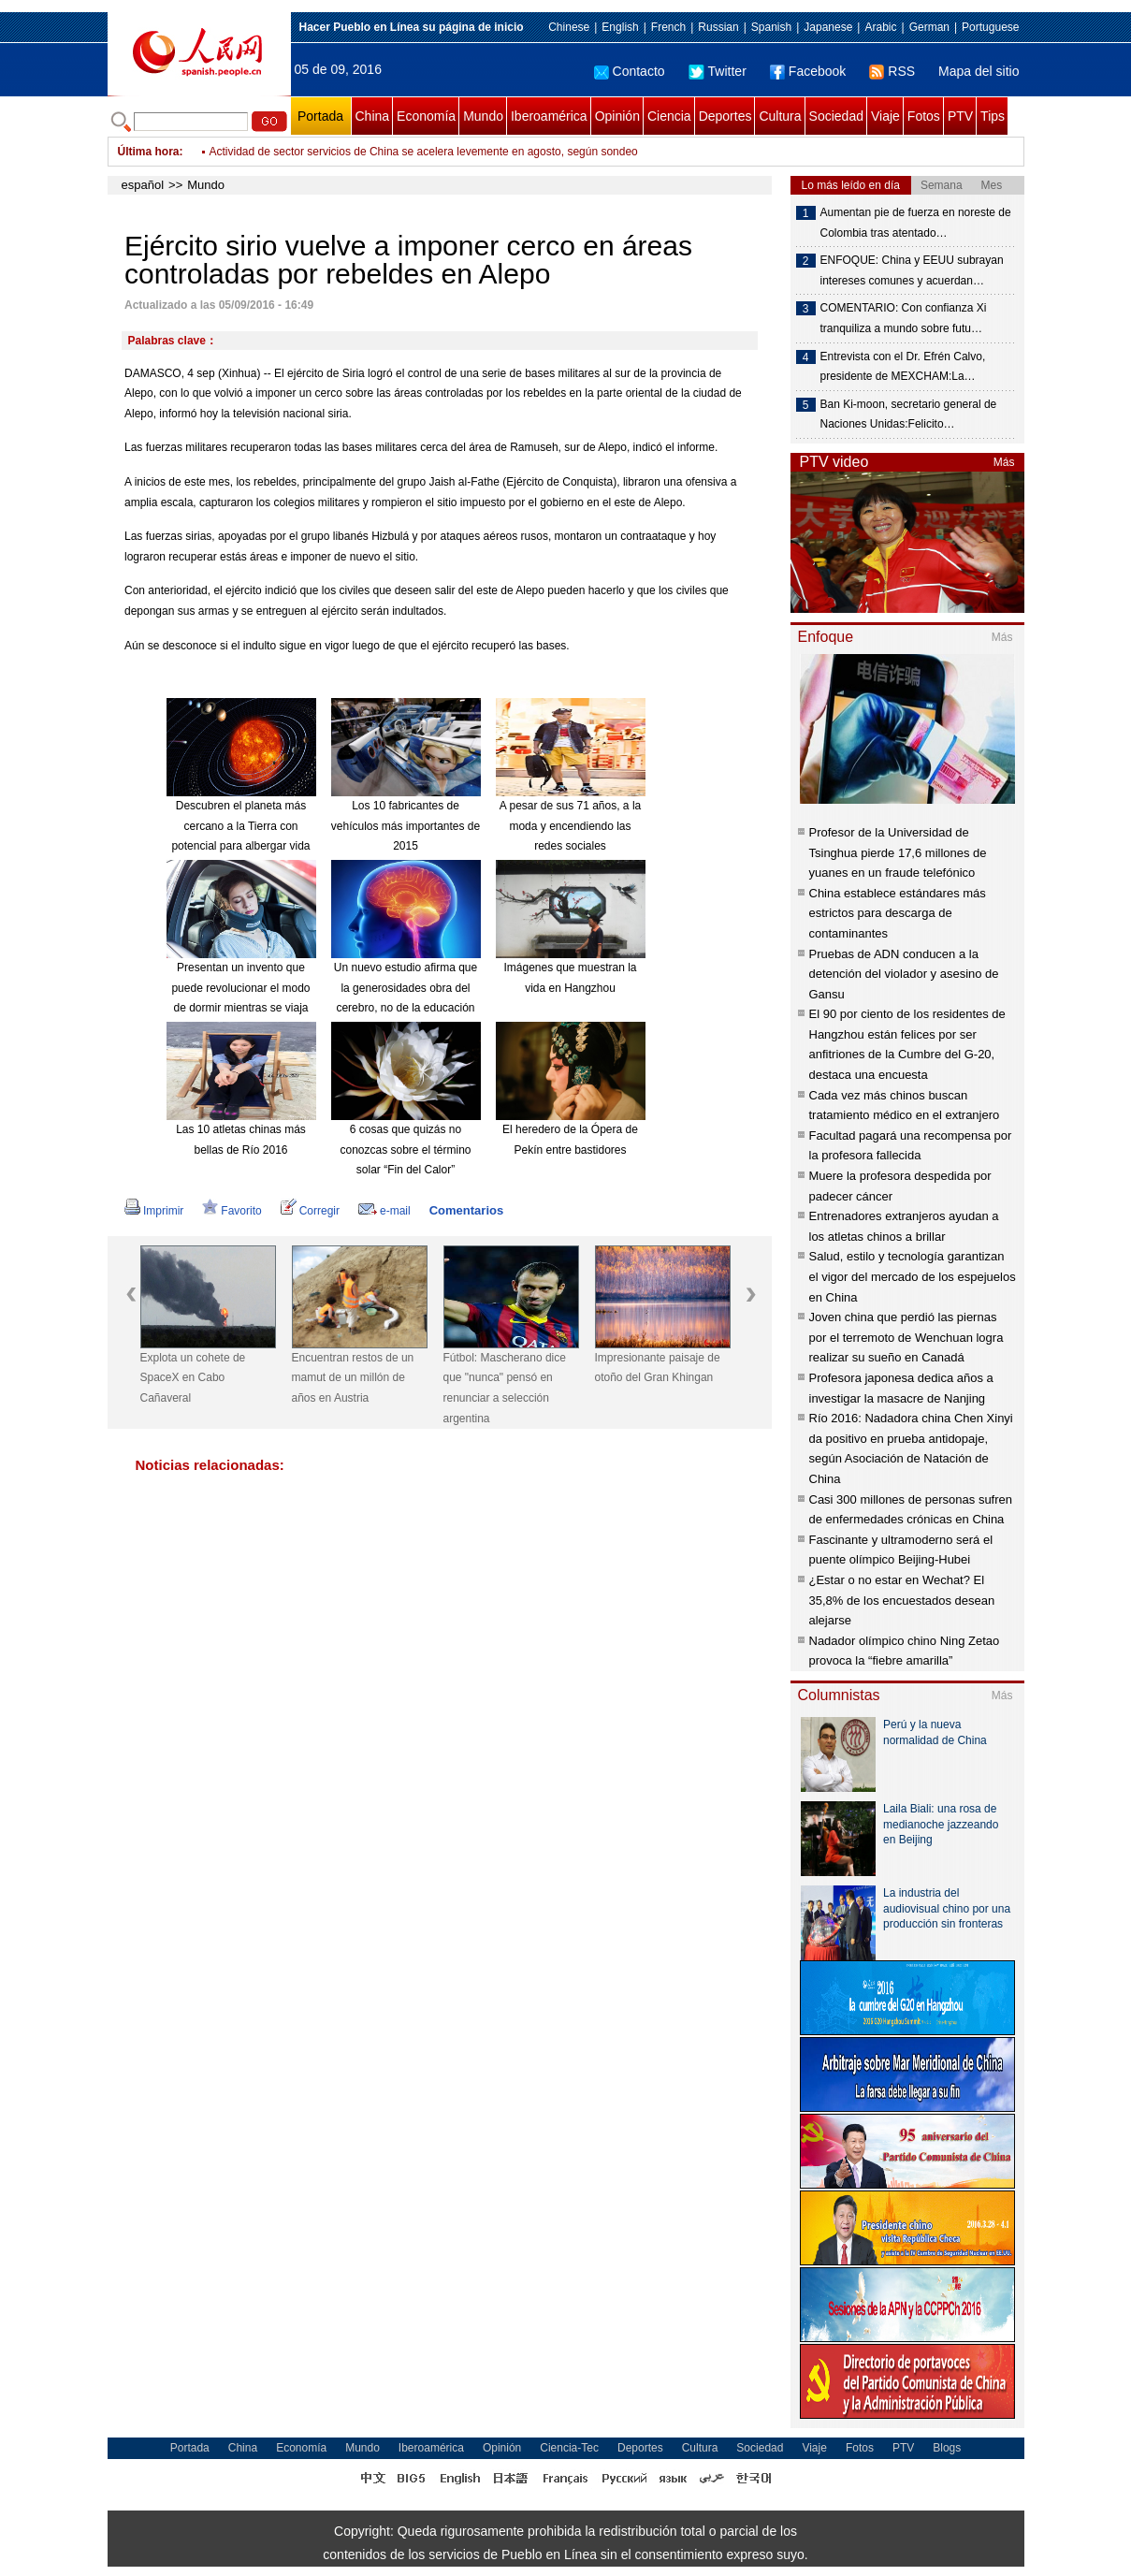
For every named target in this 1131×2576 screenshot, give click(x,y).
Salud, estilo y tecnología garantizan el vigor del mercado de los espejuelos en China (912, 1276)
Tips (992, 116)
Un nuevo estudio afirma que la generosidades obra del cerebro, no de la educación (405, 987)
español (143, 185)
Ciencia (669, 116)
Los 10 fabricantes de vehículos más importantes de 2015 (405, 825)
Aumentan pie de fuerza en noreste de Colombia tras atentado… (915, 223)
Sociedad (836, 116)
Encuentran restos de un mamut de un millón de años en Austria (353, 1377)
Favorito (231, 1210)
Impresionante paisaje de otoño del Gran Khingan (657, 1368)
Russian (718, 27)
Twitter (718, 71)
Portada (320, 116)
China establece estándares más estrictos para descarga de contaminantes (897, 913)
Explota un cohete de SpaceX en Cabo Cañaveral (193, 1377)
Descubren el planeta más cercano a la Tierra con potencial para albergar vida (240, 825)
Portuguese (990, 27)
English (620, 27)
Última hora (149, 151)
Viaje (885, 116)
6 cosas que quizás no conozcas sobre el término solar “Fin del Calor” (405, 1149)
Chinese (568, 27)
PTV (960, 116)
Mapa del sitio (978, 71)
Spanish (771, 27)
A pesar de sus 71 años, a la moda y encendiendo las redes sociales (570, 825)
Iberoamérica (549, 116)
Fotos (923, 116)
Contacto (629, 71)
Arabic (880, 27)
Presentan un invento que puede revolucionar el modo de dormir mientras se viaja (240, 987)
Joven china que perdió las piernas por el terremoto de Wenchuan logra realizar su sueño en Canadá (906, 1337)
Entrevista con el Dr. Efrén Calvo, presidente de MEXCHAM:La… (903, 367)
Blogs (947, 2447)
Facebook (808, 71)
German (929, 27)
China (372, 116)
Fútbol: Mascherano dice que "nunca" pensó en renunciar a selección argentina (504, 1388)
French (668, 27)
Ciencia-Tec (569, 2447)
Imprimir (153, 1210)
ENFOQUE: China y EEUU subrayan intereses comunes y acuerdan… (912, 270)
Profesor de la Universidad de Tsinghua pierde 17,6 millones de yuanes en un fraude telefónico (898, 852)
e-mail (384, 1210)
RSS (892, 71)
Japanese (828, 27)
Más (1004, 462)
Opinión (617, 116)
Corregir (310, 1210)
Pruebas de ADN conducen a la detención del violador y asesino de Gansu (904, 974)
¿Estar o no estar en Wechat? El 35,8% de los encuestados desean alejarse (902, 1600)
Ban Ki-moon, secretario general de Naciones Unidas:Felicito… (908, 414)
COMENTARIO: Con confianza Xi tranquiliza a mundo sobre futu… (903, 318)
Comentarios (466, 1210)
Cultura (780, 116)
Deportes (725, 116)
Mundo (483, 116)
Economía (426, 116)
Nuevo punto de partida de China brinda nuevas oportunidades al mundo (391, 142)
